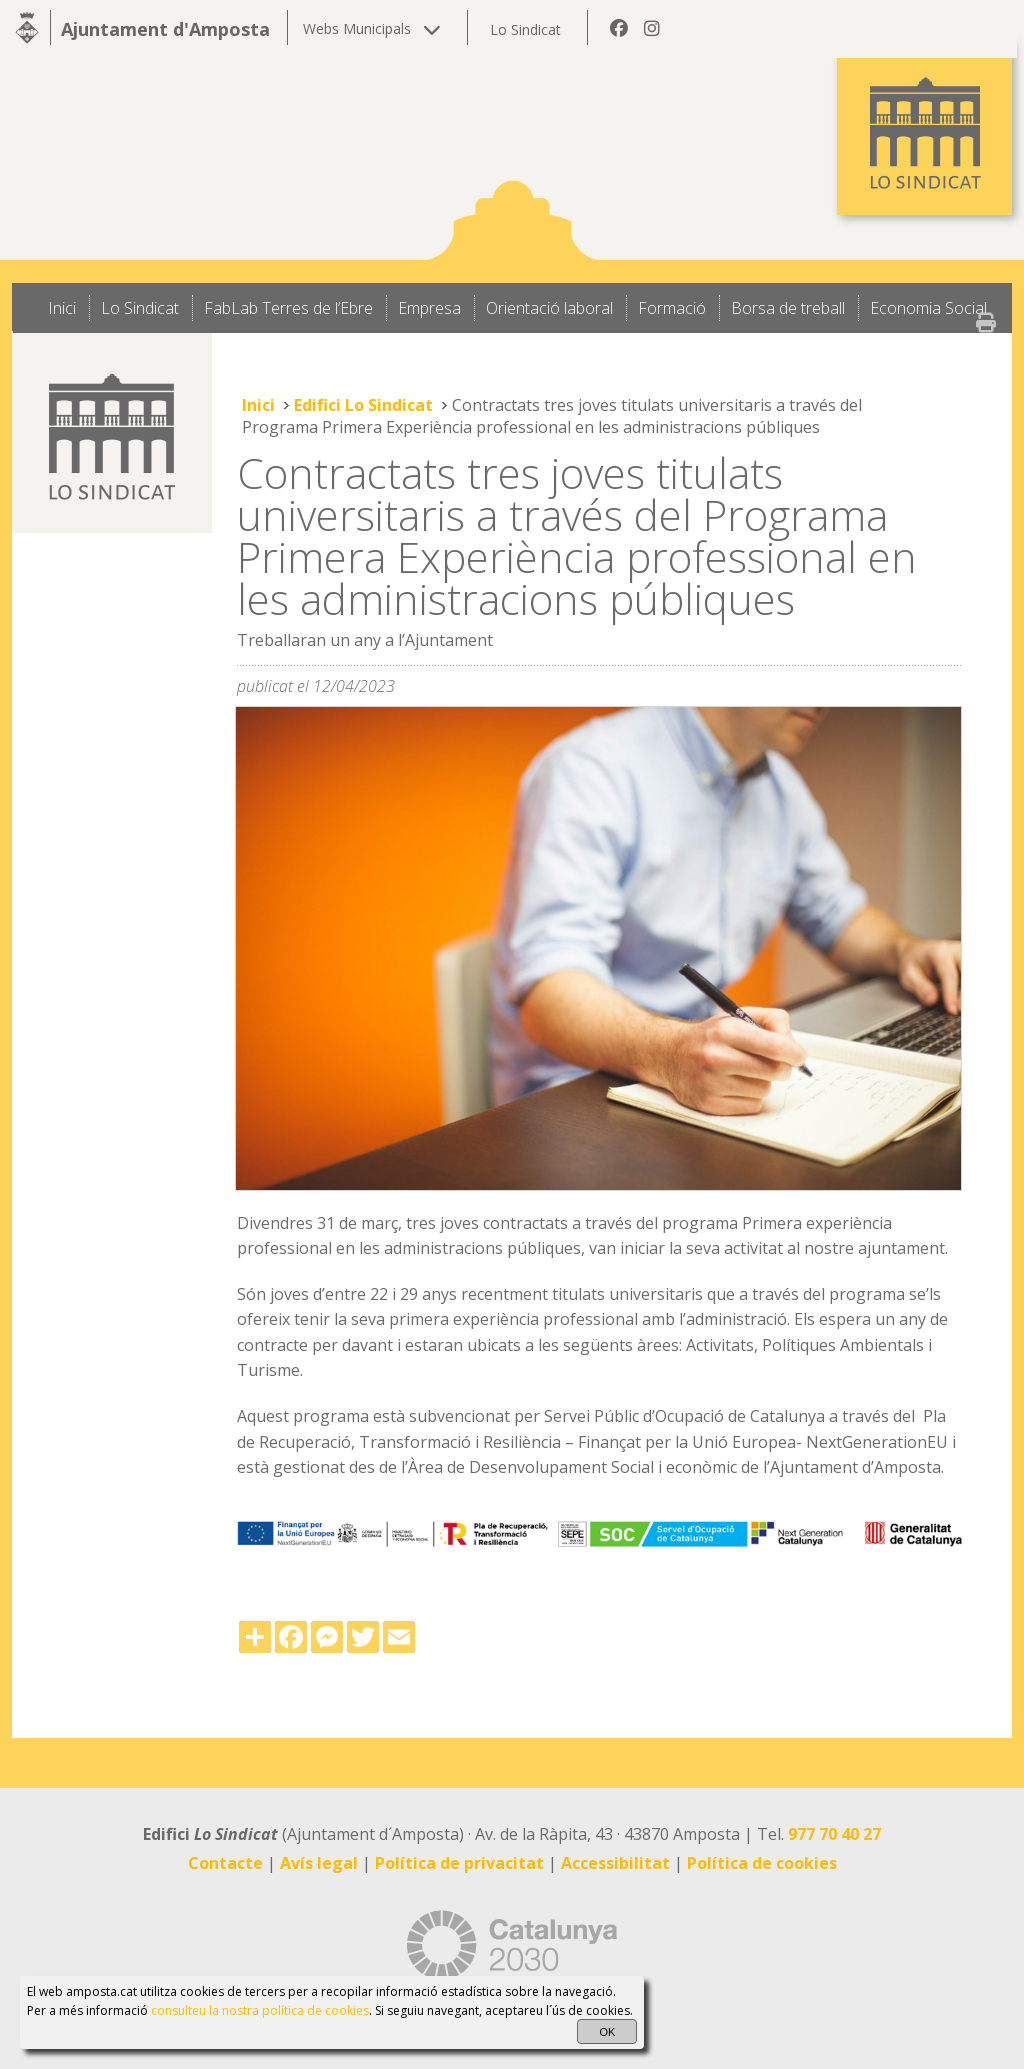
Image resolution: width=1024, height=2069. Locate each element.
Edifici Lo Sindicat (363, 405)
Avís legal (319, 1863)
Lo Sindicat (525, 29)
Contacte (225, 1863)
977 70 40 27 (834, 1834)
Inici (258, 405)
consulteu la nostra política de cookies (260, 2010)
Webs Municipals (372, 28)
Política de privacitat (459, 1863)
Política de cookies (762, 1863)
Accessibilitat (615, 1863)
